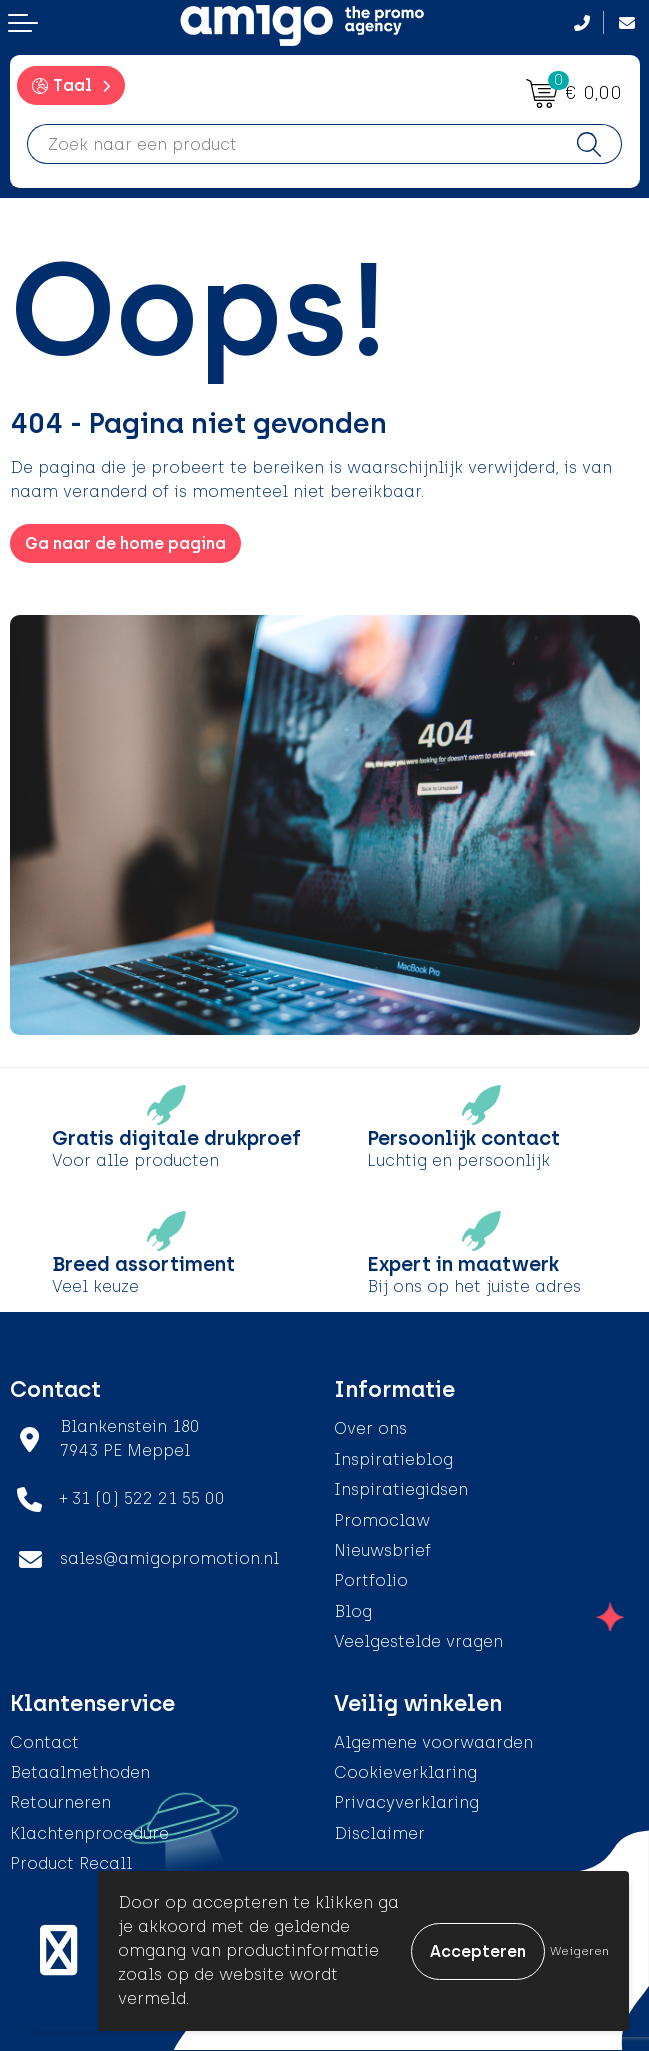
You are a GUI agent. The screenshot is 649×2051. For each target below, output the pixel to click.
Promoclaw (382, 1520)
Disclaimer (379, 1833)
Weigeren (579, 1951)
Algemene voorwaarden (433, 1742)
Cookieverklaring (405, 1772)
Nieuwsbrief (382, 1550)
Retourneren (60, 1802)
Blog (353, 1611)
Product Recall (71, 1863)
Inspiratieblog (393, 1459)
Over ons (370, 1428)
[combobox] (292, 144)
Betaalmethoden (80, 1772)
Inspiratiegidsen (401, 1489)
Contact (44, 1742)
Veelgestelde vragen (418, 1641)
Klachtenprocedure (89, 1833)
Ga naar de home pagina (125, 543)
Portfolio (371, 1580)
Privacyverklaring (406, 1802)
